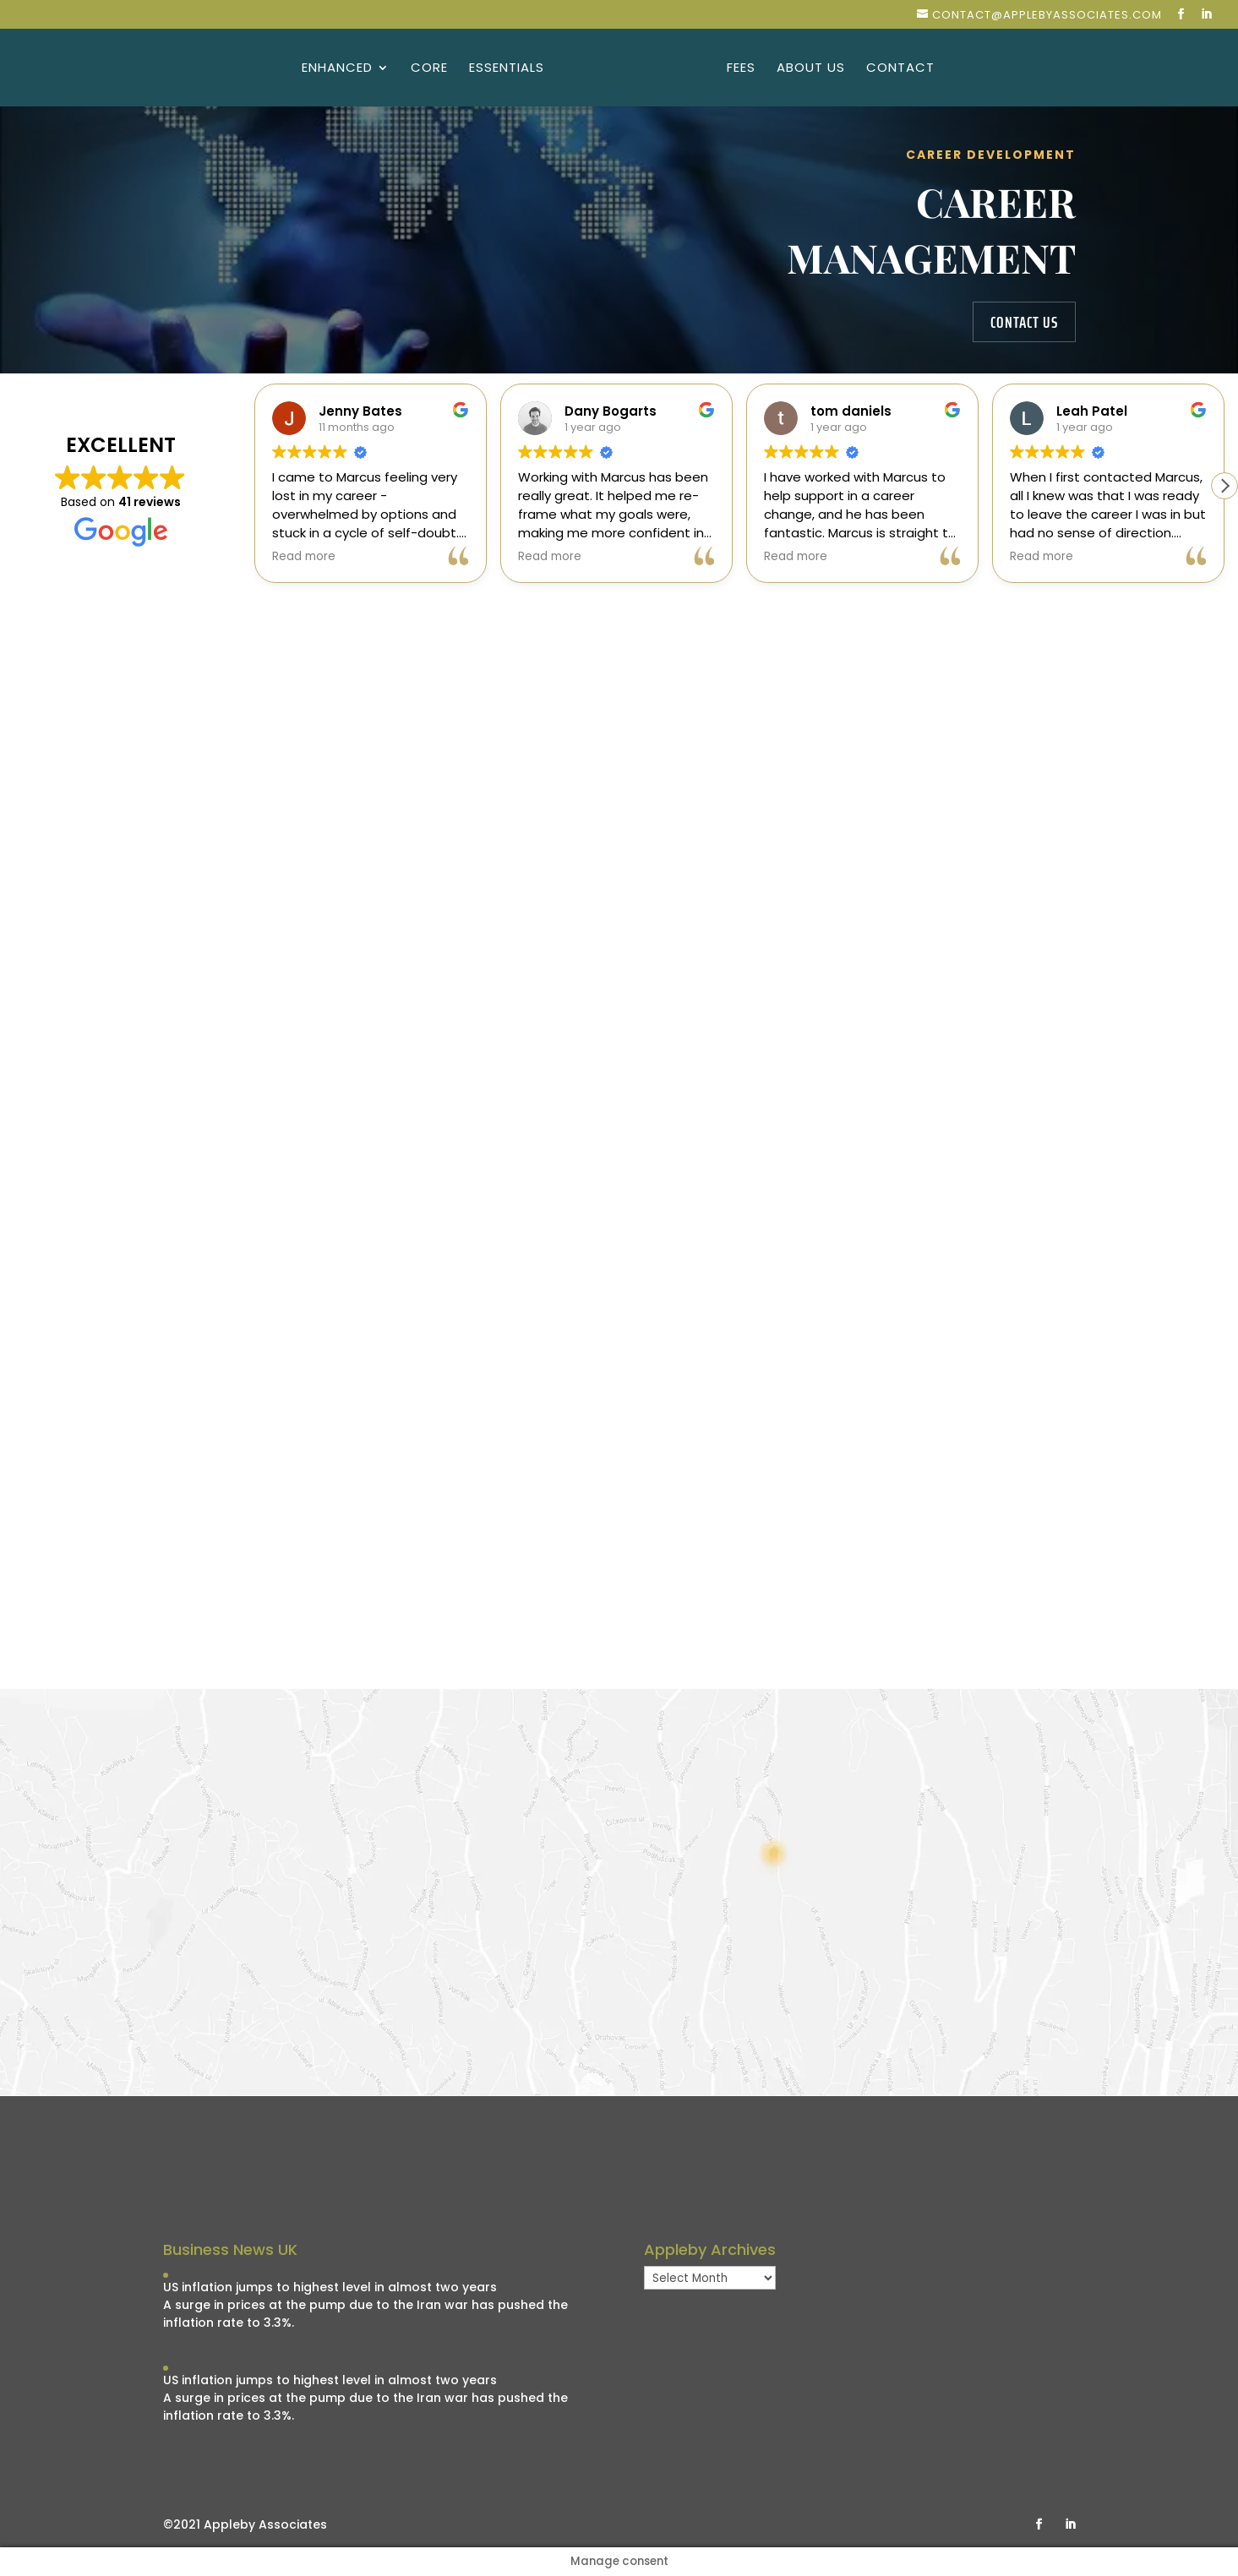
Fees (739, 69)
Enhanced (338, 69)
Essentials (508, 69)
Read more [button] (303, 556)
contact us (1024, 321)
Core (431, 69)
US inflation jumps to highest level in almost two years (330, 2287)
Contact (898, 69)
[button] (1224, 485)
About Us (809, 69)
